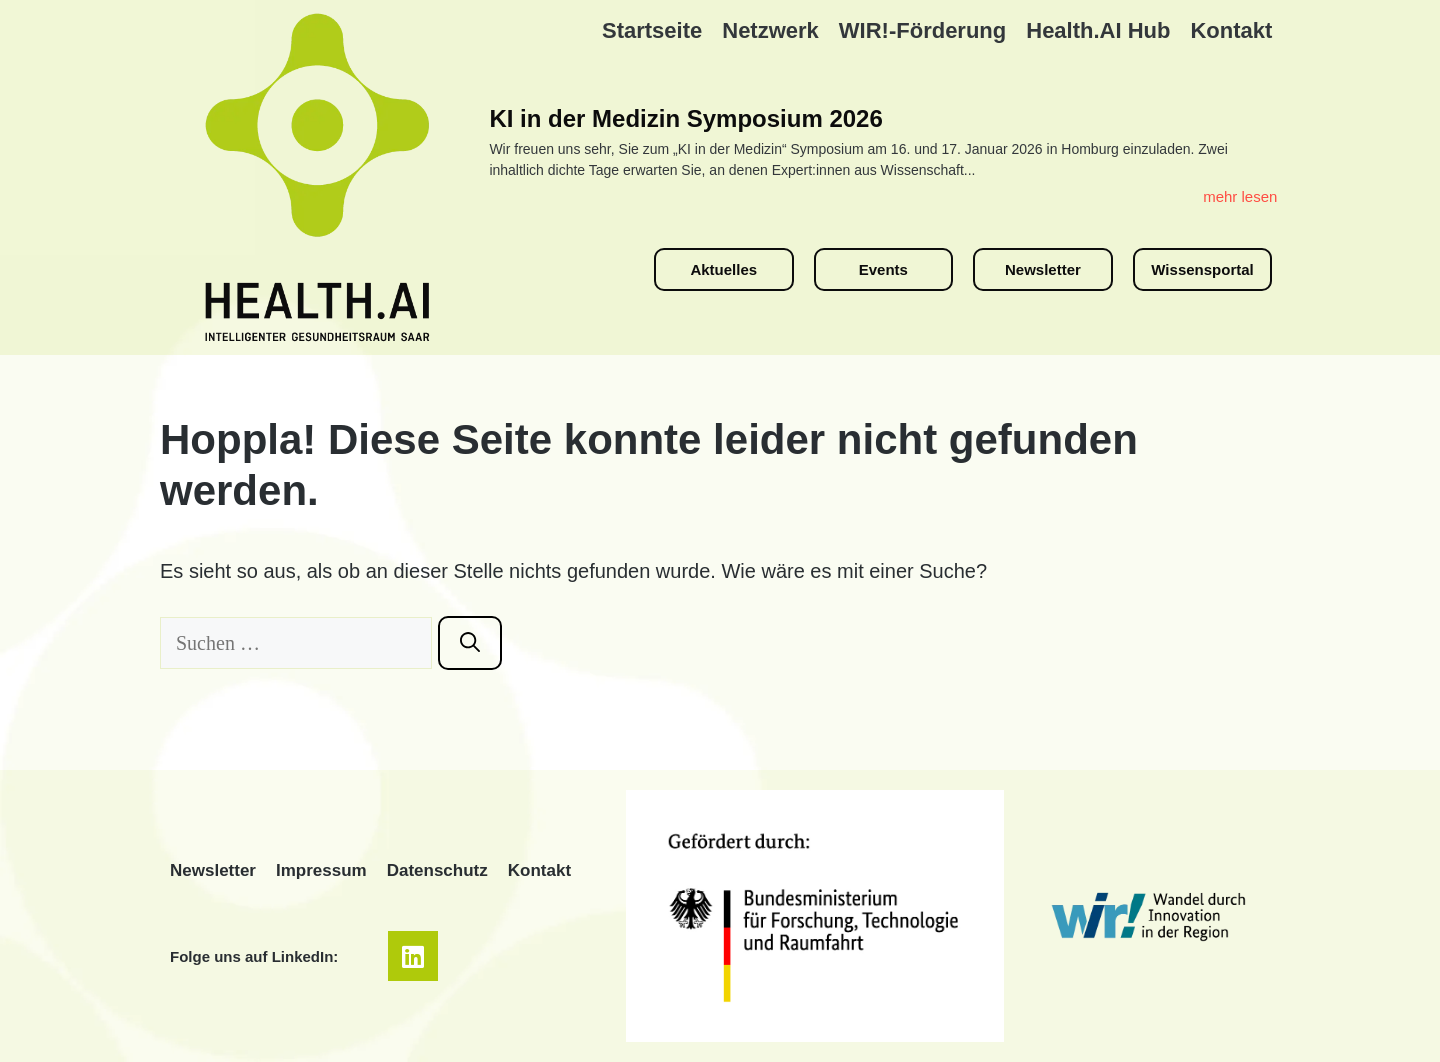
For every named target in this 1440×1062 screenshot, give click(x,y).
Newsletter (213, 870)
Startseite (652, 30)
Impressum (321, 870)
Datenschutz (437, 870)
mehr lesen (1240, 196)
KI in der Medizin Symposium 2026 (685, 118)
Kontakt (1231, 30)
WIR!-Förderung (922, 30)
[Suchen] (470, 643)
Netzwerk (770, 30)
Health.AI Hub (1098, 30)
